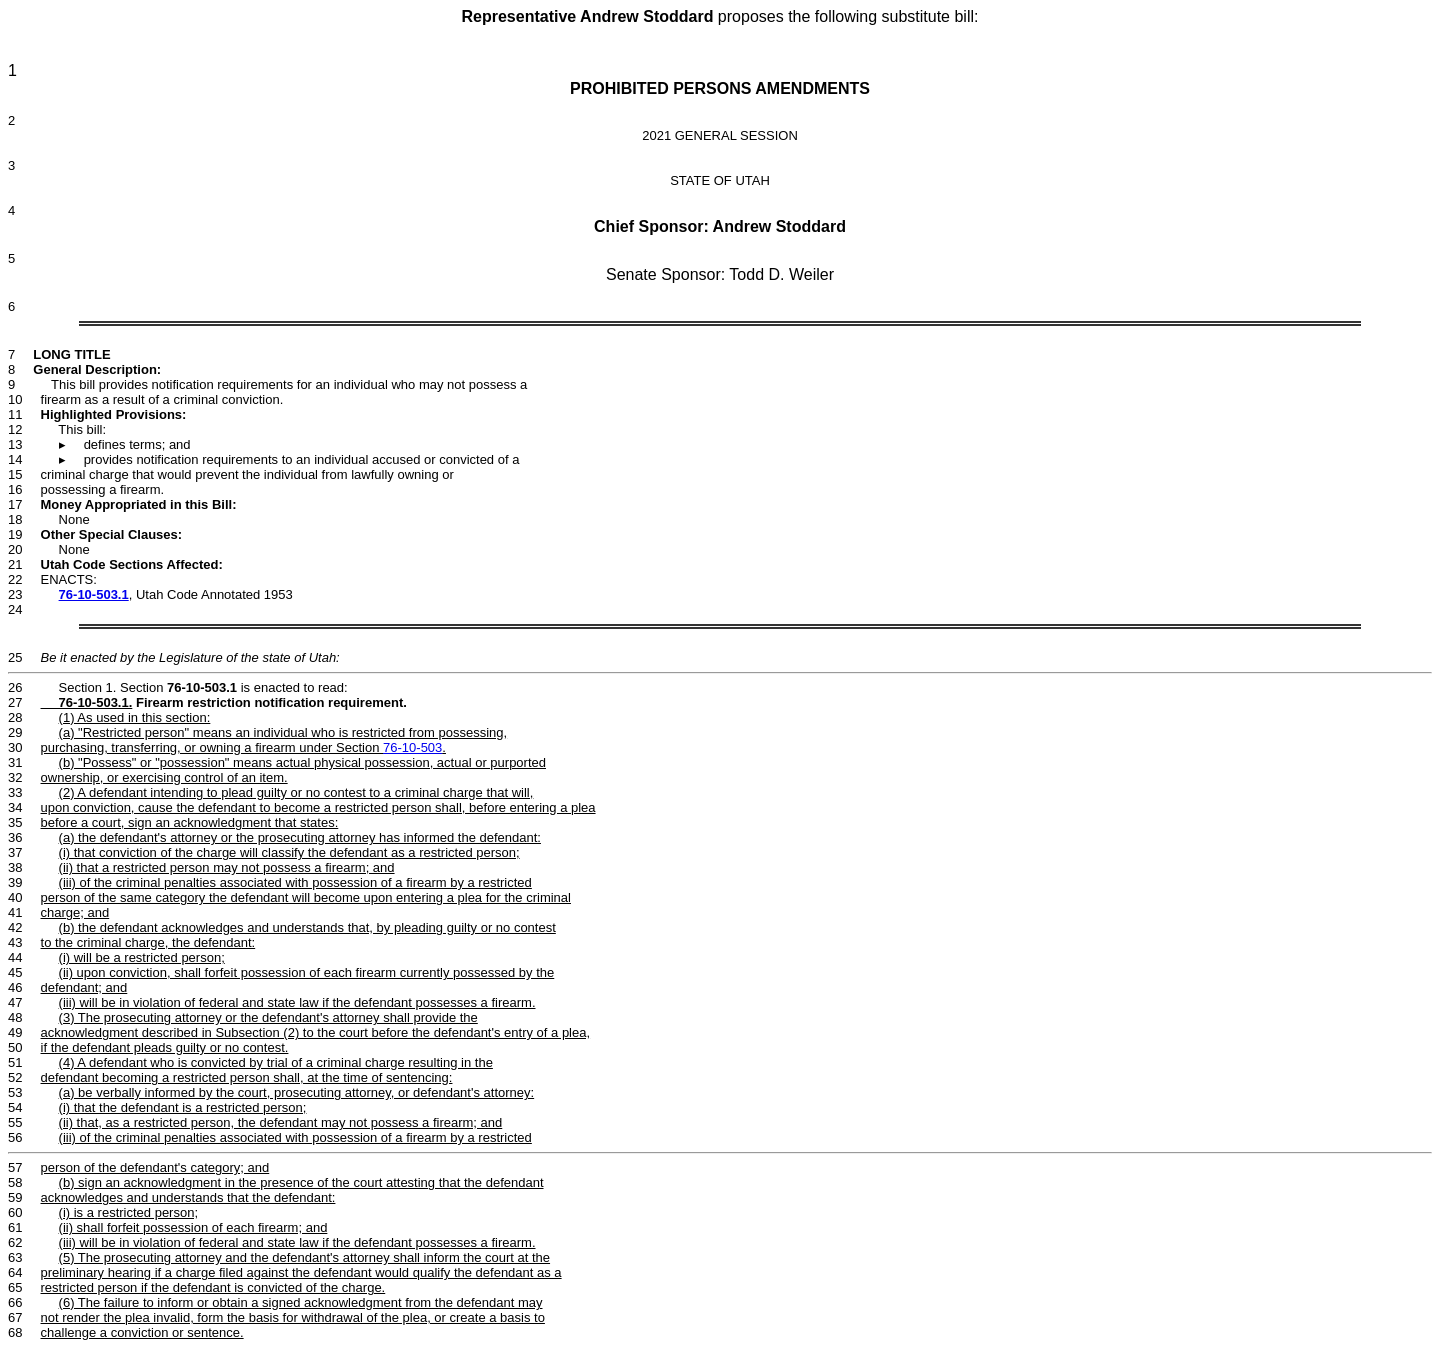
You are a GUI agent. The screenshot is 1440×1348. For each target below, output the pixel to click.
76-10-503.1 (94, 594)
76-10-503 (412, 747)
